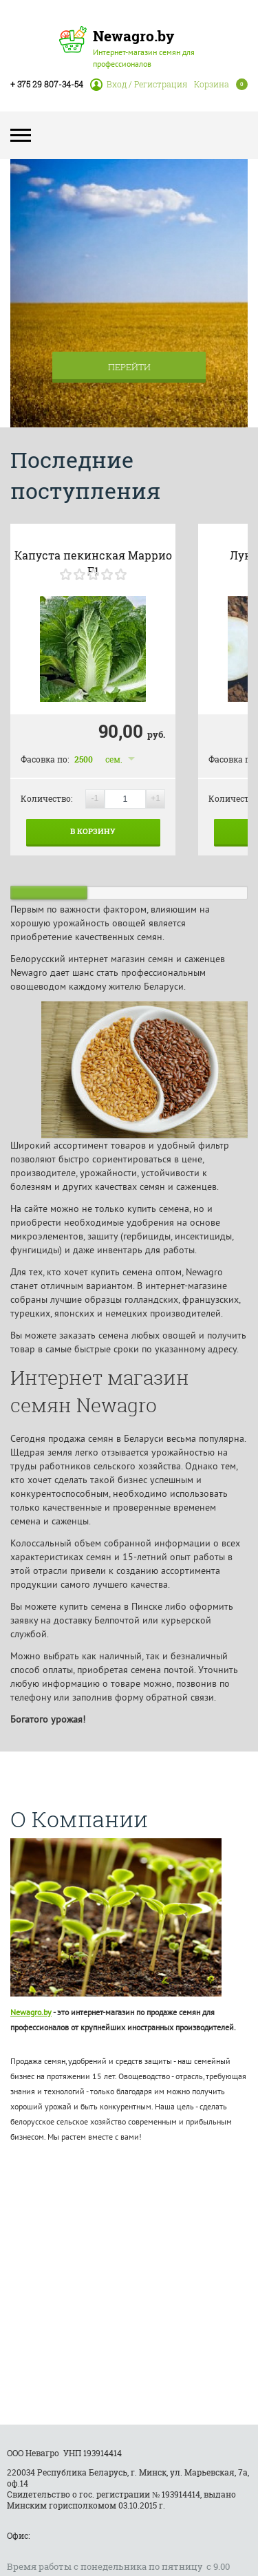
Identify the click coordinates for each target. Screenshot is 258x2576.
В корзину (93, 831)
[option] (129, 293)
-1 (95, 798)
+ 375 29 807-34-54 (46, 83)
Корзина (211, 83)
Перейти (129, 367)
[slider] (92, 574)
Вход (117, 83)
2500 (83, 759)
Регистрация (160, 83)
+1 (155, 798)
